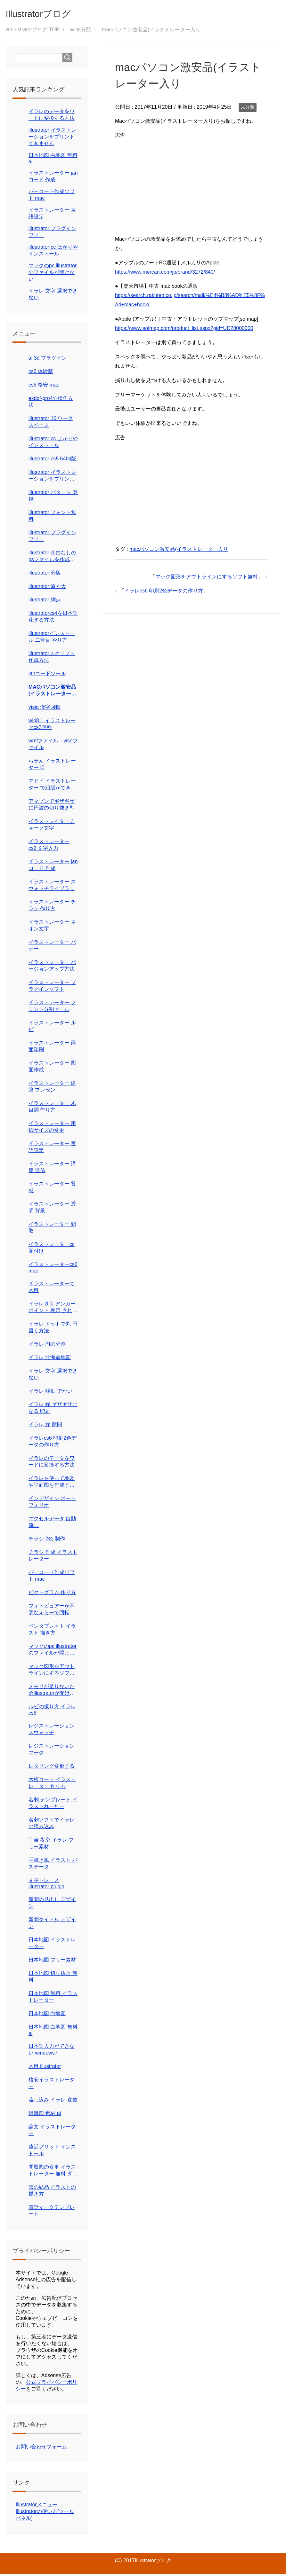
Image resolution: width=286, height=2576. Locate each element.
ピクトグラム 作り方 (52, 1594)
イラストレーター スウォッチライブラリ (52, 887)
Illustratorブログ (47, 13)
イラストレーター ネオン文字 (52, 927)
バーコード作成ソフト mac (52, 1577)
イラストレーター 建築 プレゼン (52, 1088)
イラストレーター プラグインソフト (52, 988)
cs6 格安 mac (44, 386)
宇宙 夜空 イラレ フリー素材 (51, 1845)
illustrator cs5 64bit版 (52, 460)
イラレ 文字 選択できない (53, 1376)
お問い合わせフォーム (41, 2448)
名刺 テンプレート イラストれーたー (53, 1805)
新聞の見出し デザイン (52, 1905)
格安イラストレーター (52, 2085)
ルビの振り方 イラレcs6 (52, 1712)
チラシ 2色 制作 (47, 1540)
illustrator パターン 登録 (53, 497)
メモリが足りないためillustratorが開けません (52, 1692)
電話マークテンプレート (52, 2212)
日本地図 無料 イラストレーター (53, 1999)
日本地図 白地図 (47, 2015)
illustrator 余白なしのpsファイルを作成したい (52, 558)
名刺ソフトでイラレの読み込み (52, 1825)
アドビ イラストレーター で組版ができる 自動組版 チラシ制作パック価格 (52, 786)
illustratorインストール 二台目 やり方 (52, 638)
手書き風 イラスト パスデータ (53, 1865)
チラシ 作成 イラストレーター (53, 1557)
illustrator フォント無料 (52, 518)
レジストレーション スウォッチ (52, 1731)
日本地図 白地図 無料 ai (53, 2032)
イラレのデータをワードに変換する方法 (52, 1463)
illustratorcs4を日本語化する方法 (53, 618)
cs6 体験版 (41, 373)
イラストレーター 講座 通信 (52, 1169)
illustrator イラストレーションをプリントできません (52, 138)
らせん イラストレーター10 (52, 766)
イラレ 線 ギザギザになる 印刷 (53, 1410)
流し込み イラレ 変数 (53, 2101)
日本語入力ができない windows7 (52, 2051)
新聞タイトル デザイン (52, 1925)
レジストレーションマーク (52, 1751)
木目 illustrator (45, 2068)
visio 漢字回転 (45, 709)
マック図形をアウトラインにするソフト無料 (206, 578)
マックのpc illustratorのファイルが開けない (53, 274)
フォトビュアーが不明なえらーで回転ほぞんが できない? (52, 1611)
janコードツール (47, 675)
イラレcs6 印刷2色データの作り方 (163, 592)
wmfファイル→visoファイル (53, 746)
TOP (35, 31)
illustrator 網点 (45, 601)
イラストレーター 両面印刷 (52, 1048)
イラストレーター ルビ (52, 1028)
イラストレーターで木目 (52, 1289)
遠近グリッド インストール (52, 2152)
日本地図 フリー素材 (52, 1961)
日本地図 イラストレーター (52, 1945)
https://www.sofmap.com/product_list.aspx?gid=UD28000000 (184, 330)
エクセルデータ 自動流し (52, 1524)
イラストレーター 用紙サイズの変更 (52, 1129)
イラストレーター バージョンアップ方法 (52, 967)
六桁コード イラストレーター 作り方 (52, 1785)
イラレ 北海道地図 (50, 1359)
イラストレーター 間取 (52, 1229)
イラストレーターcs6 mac (53, 1269)
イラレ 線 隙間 (45, 1426)
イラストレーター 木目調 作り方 (52, 1108)
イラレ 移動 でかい (50, 1393)
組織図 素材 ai (45, 2115)
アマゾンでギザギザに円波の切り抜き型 (52, 806)
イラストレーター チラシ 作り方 (52, 907)
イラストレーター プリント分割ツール (52, 1008)
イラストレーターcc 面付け (52, 1249)
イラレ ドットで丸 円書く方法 (53, 1329)
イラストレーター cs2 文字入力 (49, 847)
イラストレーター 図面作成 (52, 1068)
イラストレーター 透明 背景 (52, 1209)
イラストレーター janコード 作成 (53, 867)
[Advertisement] (191, 186)
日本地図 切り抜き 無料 (53, 1978)
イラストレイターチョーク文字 (52, 826)
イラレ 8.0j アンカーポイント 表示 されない (53, 1309)
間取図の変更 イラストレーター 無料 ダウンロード (53, 2172)
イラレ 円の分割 (47, 1346)
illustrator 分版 (45, 574)
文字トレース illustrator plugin (46, 1885)
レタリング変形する (52, 1768)
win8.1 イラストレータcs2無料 (52, 726)
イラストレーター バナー (52, 947)
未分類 (247, 109)
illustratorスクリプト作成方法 (52, 659)
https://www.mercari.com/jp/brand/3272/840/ (165, 274)
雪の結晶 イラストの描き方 (52, 2192)
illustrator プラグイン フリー (52, 538)
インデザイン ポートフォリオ (52, 1504)
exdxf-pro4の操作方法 (51, 403)
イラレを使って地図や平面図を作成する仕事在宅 (52, 1484)
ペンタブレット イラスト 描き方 (52, 1631)
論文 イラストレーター (52, 2132)
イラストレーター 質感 (52, 1189)
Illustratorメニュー (36, 2506)
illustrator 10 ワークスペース (51, 424)
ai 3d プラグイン (48, 360)
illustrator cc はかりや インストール (53, 444)
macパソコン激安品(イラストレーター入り (178, 551)
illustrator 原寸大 (47, 588)
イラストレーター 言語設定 (52, 1149)
